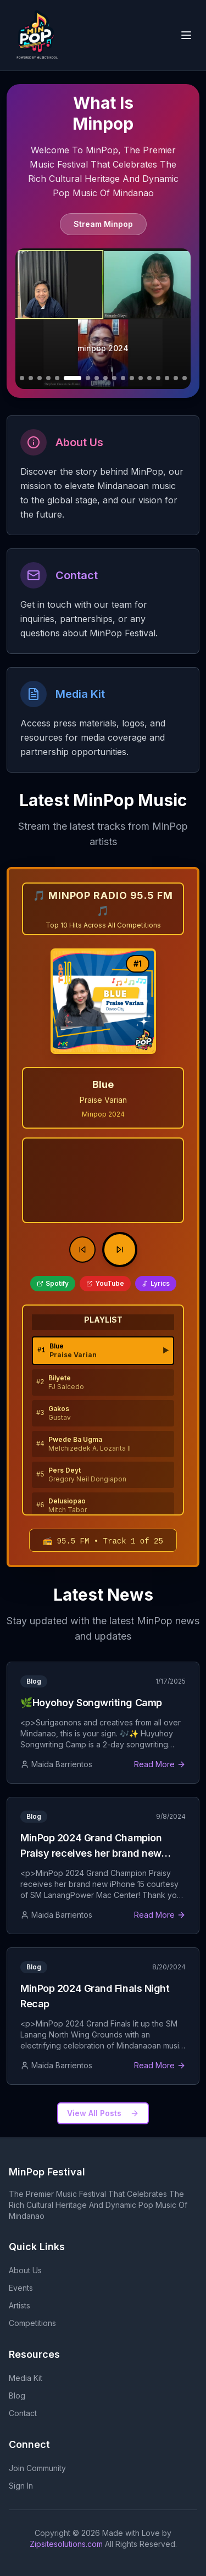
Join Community (37, 2468)
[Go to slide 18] (176, 378)
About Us (25, 2270)
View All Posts (103, 2113)
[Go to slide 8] (88, 378)
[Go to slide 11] (114, 378)
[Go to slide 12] (123, 378)
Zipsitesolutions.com (66, 2544)
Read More (160, 1764)
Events (21, 2287)
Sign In (21, 2485)
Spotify (53, 1283)
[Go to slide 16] (158, 378)
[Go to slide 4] (39, 378)
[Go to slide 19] (184, 378)
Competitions (32, 2323)
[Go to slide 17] (167, 378)
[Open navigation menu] (186, 35)
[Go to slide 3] (31, 378)
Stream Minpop (103, 224)
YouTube (105, 1283)
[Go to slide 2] (22, 378)
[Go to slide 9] (96, 378)
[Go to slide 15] (149, 378)
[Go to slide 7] (72, 378)
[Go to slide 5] (48, 378)
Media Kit (25, 2378)
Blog (17, 2395)
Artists (19, 2305)
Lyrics (156, 1283)
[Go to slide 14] (140, 378)
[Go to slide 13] (132, 378)
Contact (23, 2413)
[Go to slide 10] (105, 378)
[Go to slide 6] (57, 378)
